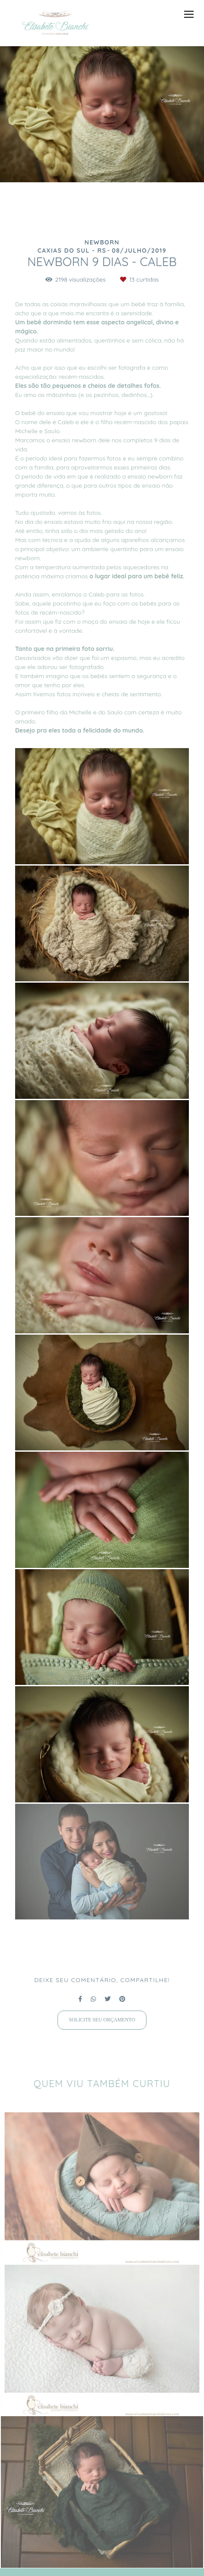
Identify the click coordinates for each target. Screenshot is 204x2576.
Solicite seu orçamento (102, 2020)
